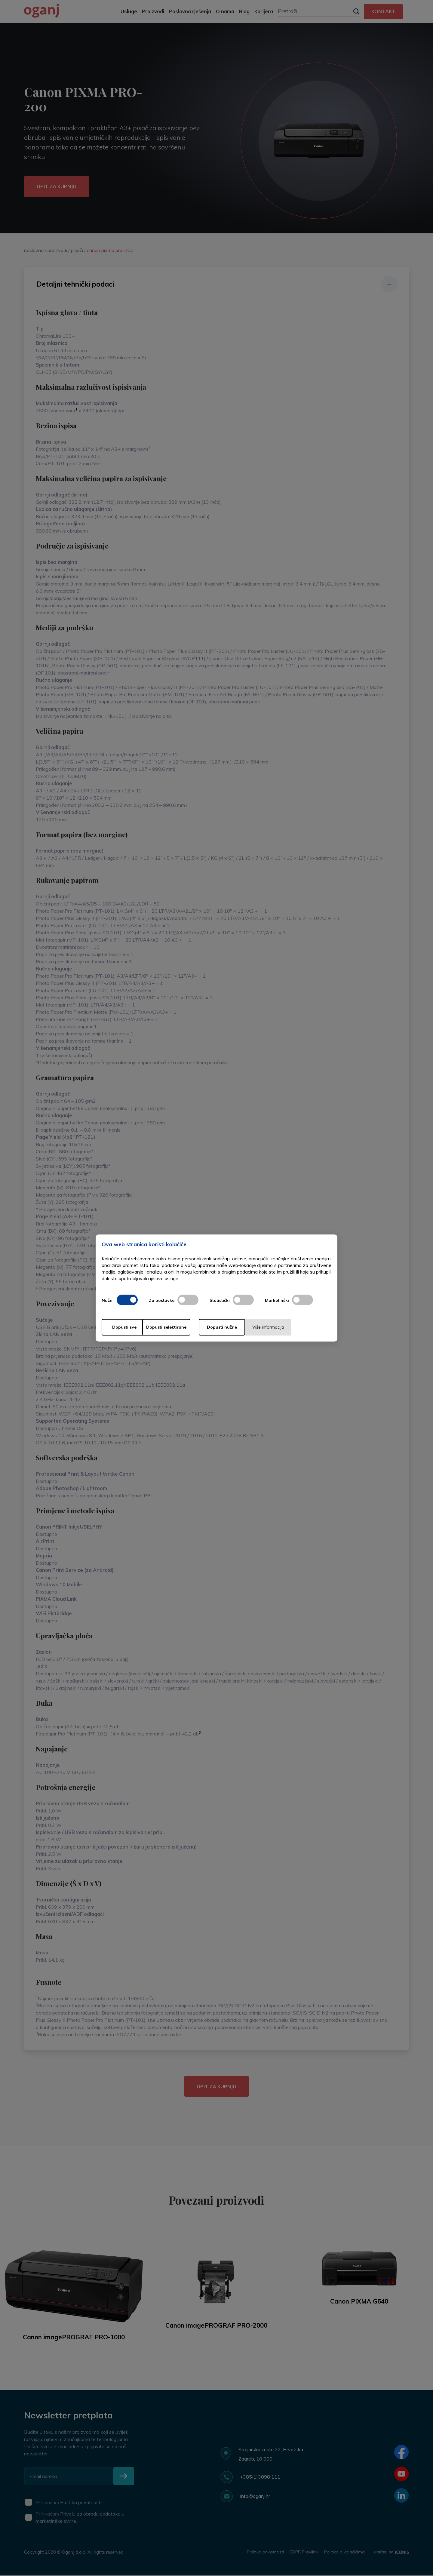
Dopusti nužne (240, 1327)
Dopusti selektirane (183, 1327)
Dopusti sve (126, 1327)
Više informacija (297, 1327)
